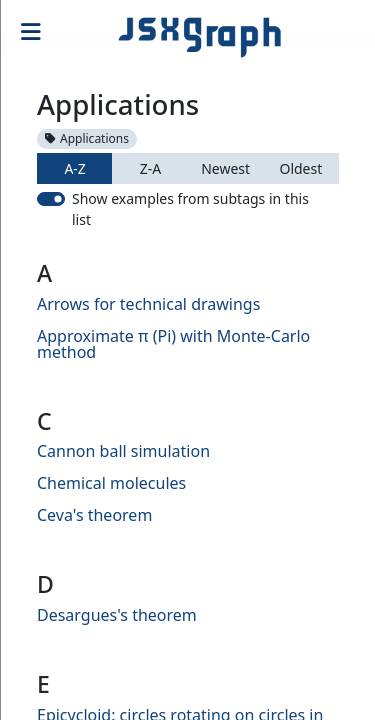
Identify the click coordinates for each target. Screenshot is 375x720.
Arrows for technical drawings (148, 304)
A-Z (74, 168)
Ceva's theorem (94, 515)
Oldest (300, 168)
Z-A (150, 168)
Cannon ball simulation (123, 451)
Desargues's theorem (117, 615)
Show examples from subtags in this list (190, 209)
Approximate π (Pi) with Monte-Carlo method (173, 344)
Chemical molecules (111, 483)
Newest (225, 168)
